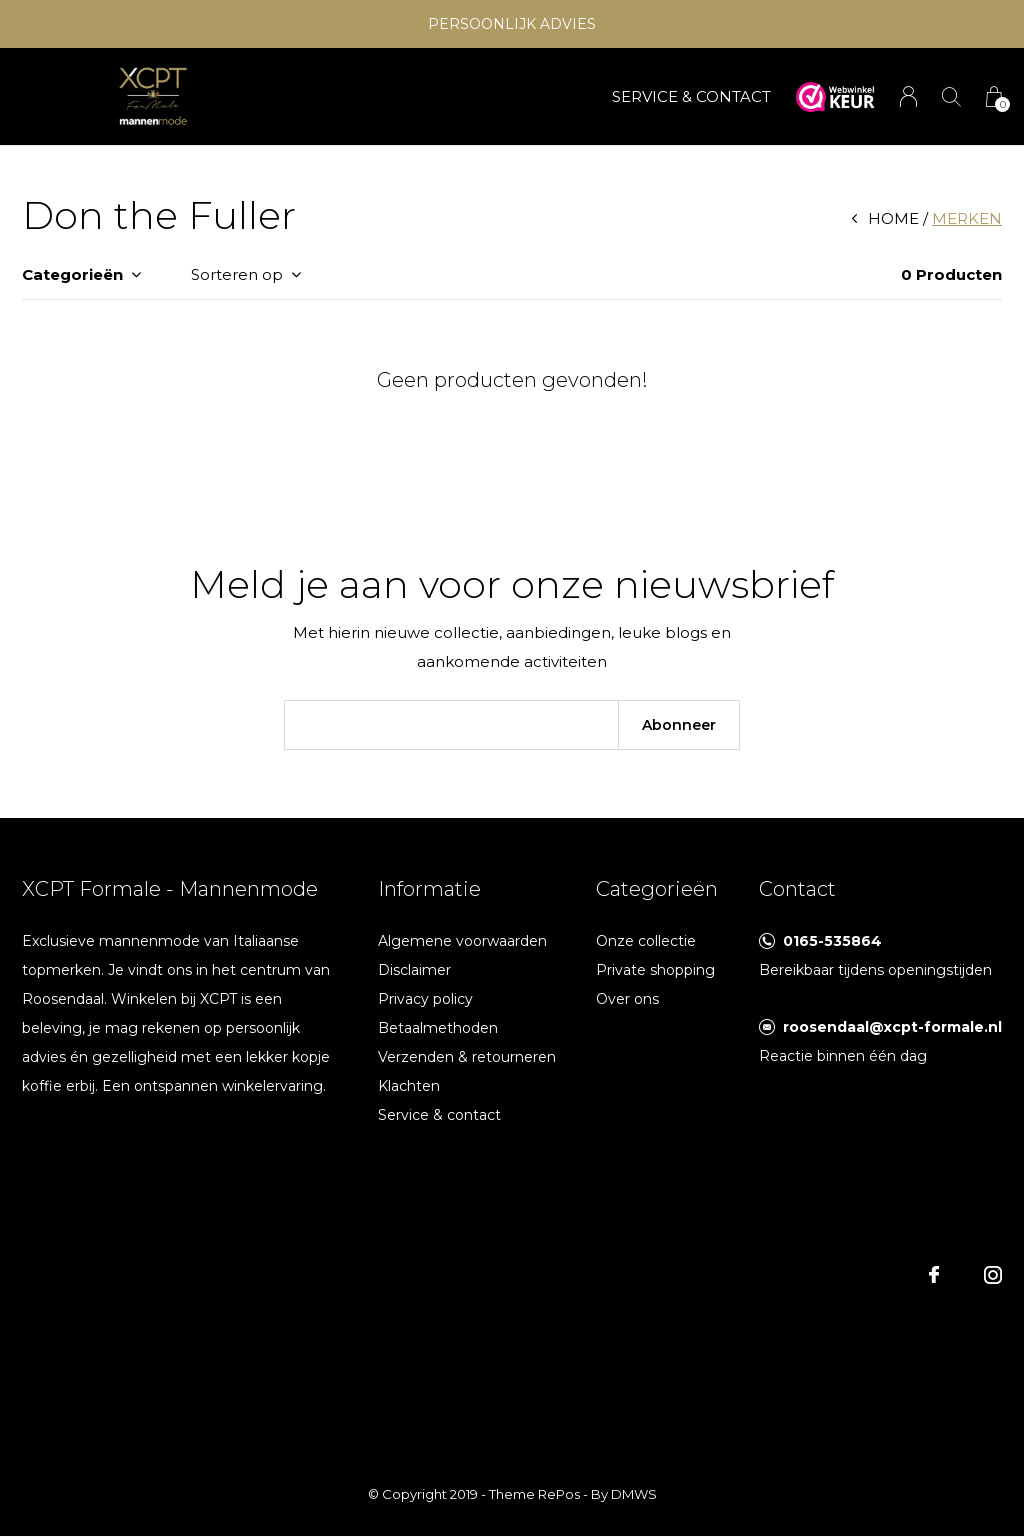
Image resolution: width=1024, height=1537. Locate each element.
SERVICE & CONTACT (691, 96)
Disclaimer (414, 970)
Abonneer (679, 725)
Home (893, 218)
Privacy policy (425, 999)
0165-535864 (832, 941)
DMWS (634, 1494)
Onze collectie (646, 941)
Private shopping (655, 970)
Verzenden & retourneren (467, 1057)
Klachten (409, 1086)
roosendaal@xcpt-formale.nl (892, 1027)
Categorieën (72, 274)
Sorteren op (237, 274)
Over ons (627, 999)
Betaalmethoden (438, 1028)
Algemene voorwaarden (462, 941)
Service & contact (439, 1115)
